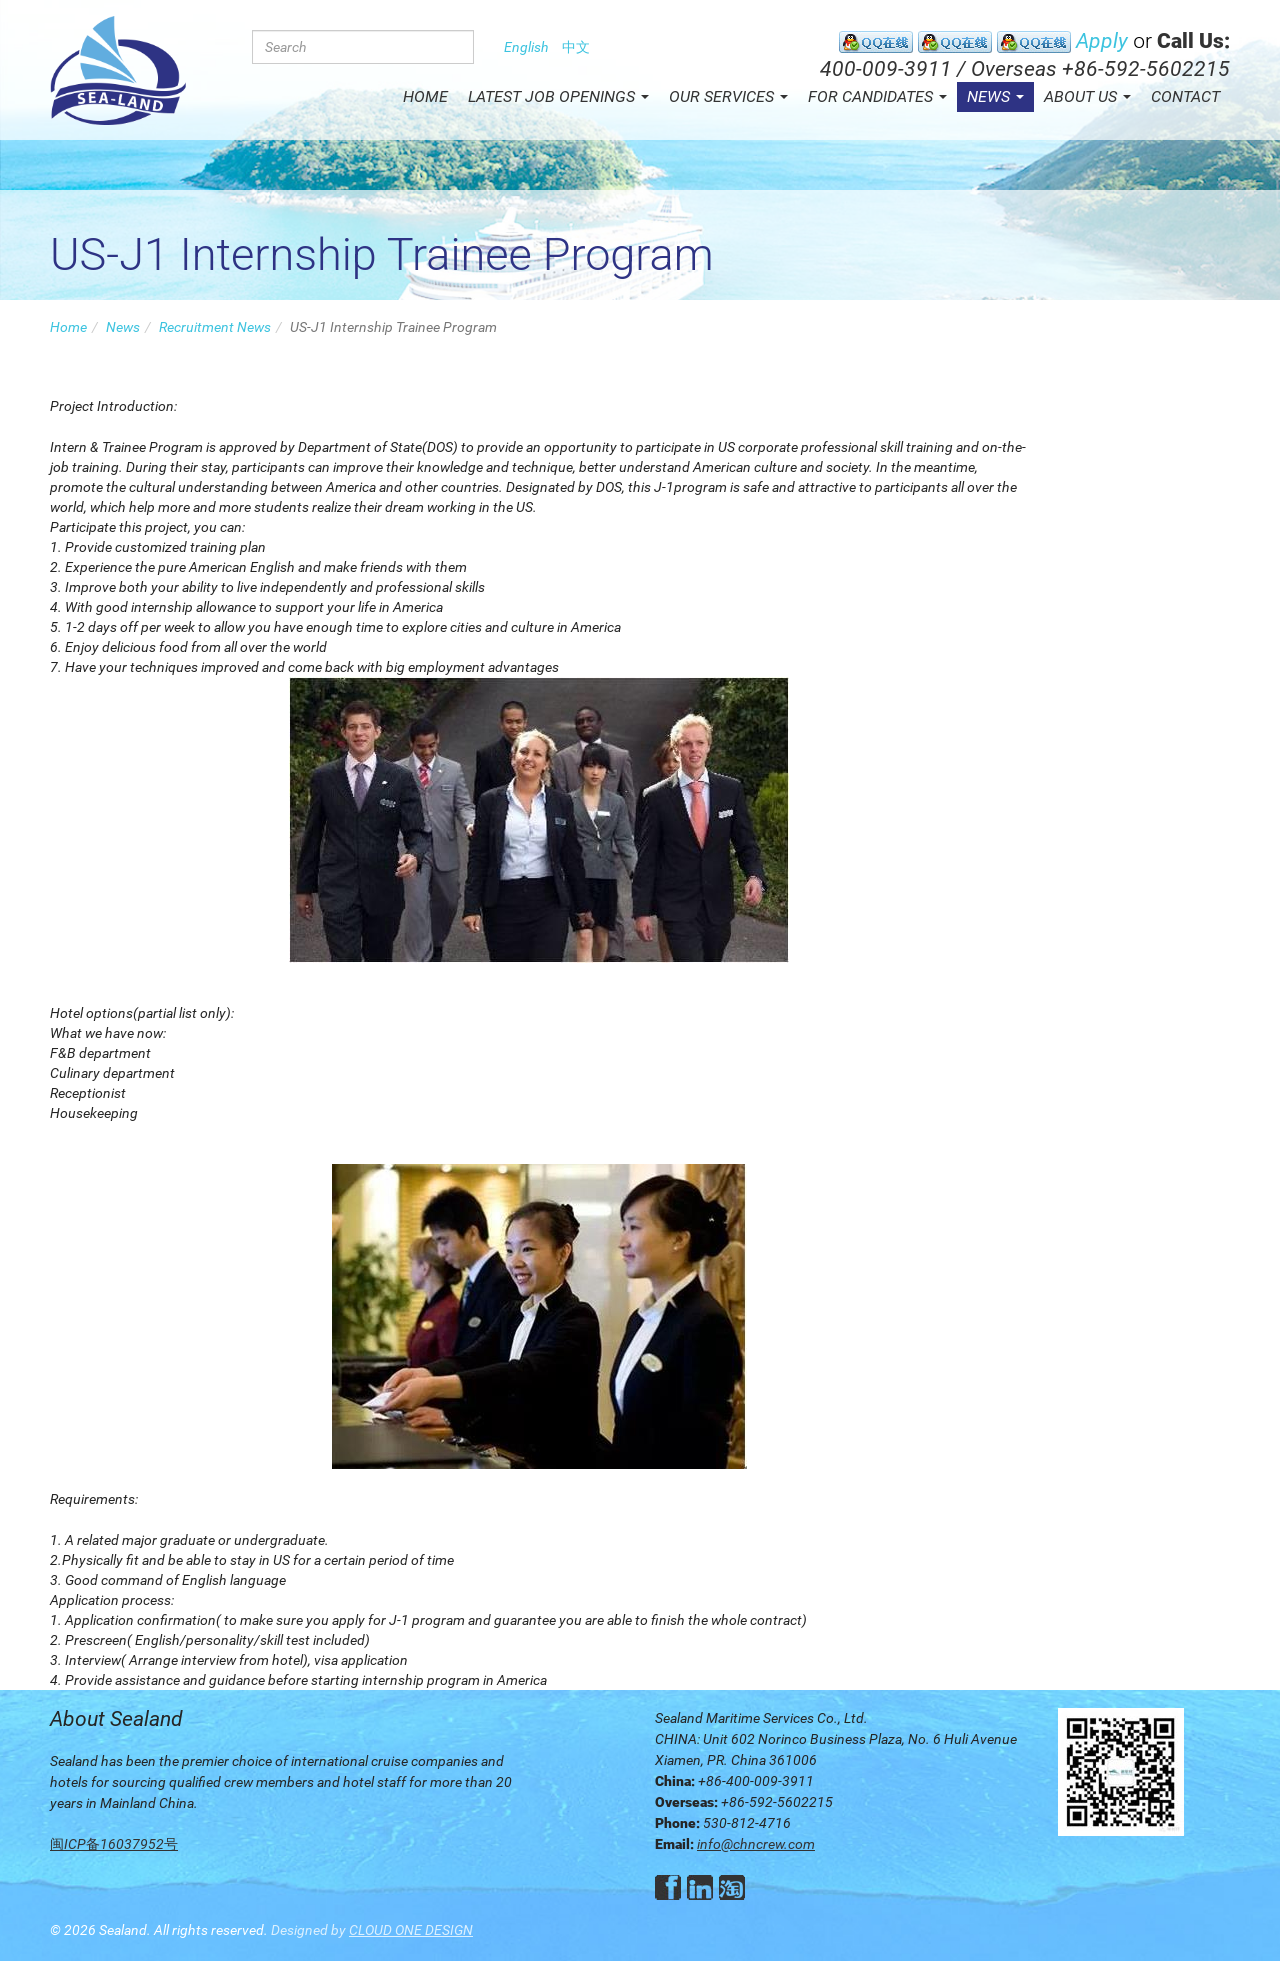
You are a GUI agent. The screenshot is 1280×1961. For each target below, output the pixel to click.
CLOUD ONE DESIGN (411, 1930)
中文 (576, 47)
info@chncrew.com (756, 1844)
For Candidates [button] (877, 96)
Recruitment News (215, 327)
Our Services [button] (728, 96)
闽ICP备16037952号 (114, 1844)
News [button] (995, 96)
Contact (1185, 96)
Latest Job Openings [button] (558, 96)
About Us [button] (1087, 96)
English (526, 47)
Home (425, 96)
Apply (1102, 41)
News (123, 327)
